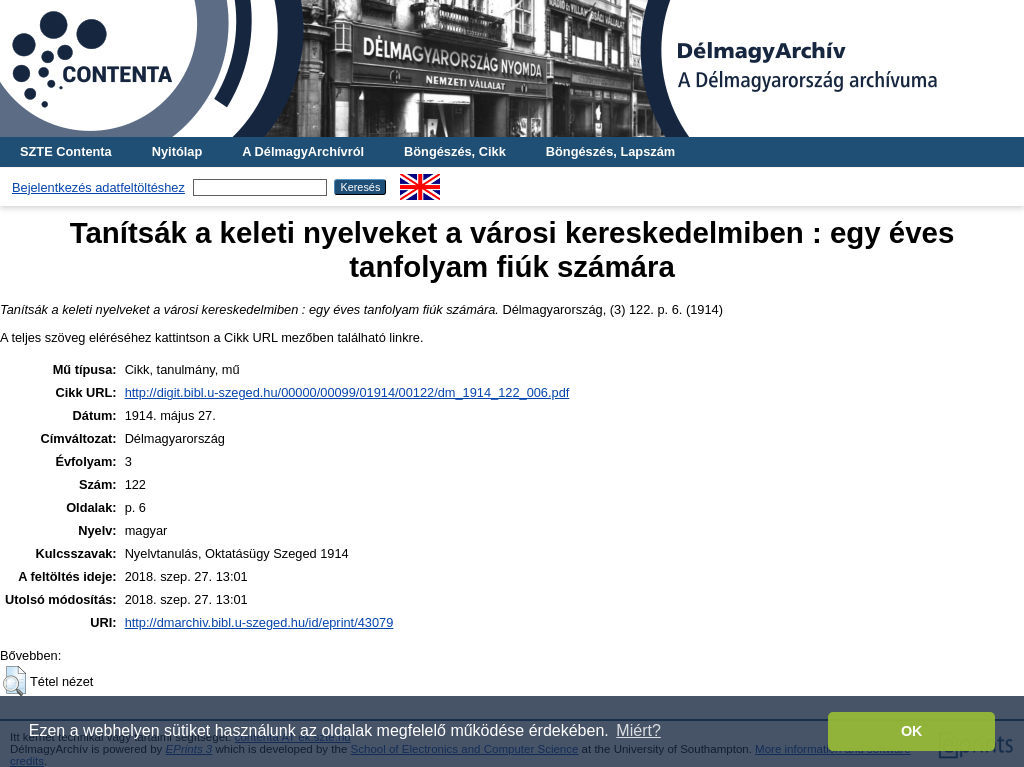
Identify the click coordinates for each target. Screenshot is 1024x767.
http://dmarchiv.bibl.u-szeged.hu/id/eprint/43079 (259, 622)
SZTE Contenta (66, 151)
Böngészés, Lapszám (610, 151)
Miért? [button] (638, 730)
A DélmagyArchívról (303, 151)
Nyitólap (177, 151)
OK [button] (912, 731)
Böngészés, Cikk (455, 151)
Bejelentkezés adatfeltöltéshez (98, 187)
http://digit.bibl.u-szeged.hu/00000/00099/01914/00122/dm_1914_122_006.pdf (347, 392)
